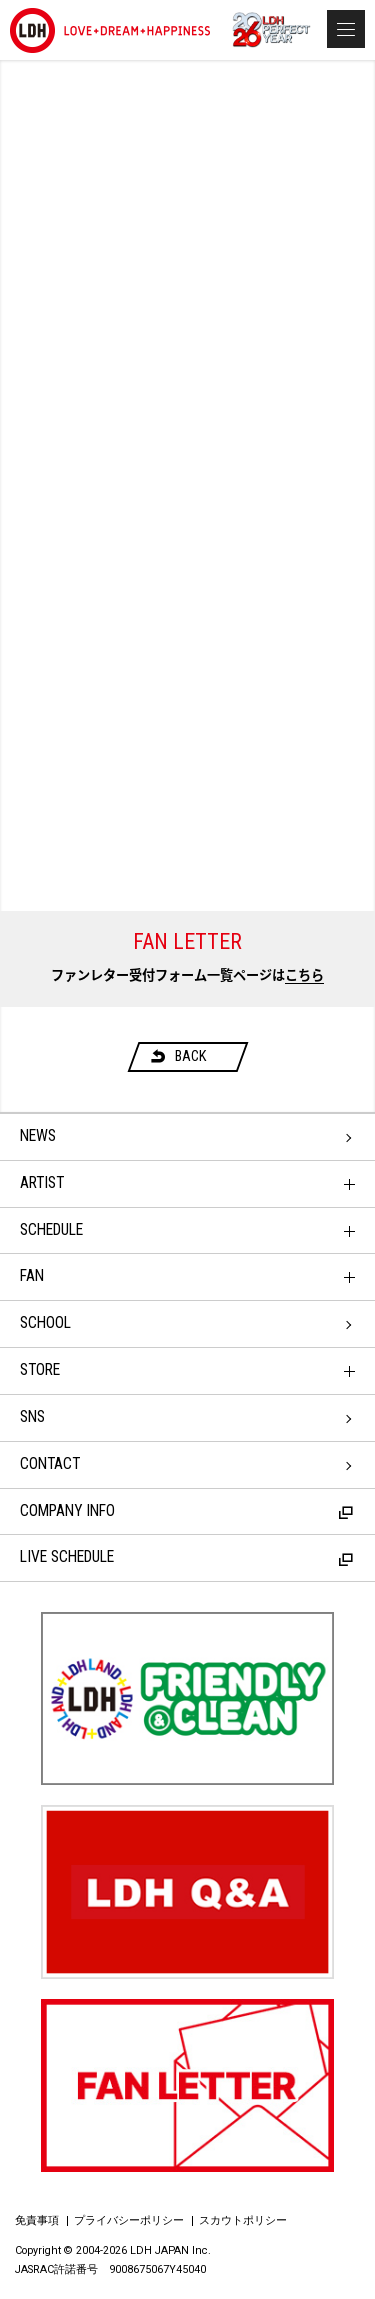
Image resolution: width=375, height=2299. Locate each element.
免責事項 (37, 2220)
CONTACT (50, 1464)
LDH (110, 30)
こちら (304, 975)
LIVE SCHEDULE (186, 1557)
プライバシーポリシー (129, 2220)
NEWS (38, 1136)
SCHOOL (45, 1323)
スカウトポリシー (243, 2220)
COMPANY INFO (186, 1511)
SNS (32, 1417)
